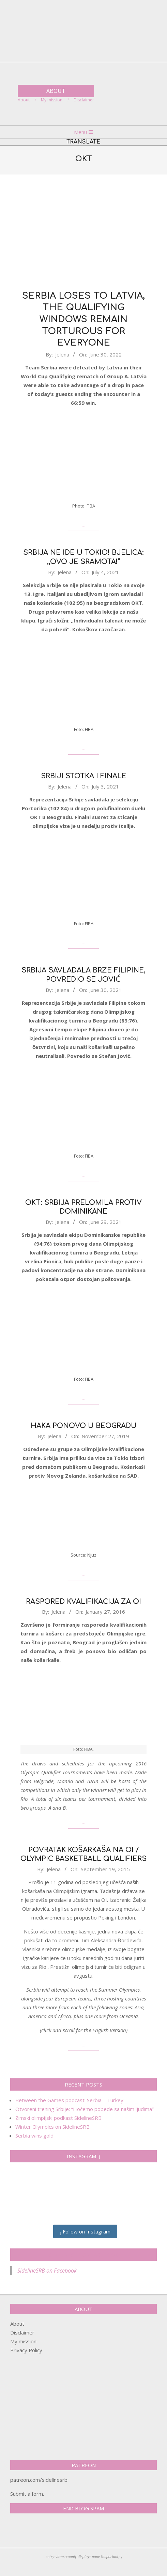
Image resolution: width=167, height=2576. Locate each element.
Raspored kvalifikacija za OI (83, 1602)
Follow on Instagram (85, 2231)
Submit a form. (27, 2493)
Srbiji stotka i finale (83, 776)
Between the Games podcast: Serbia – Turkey (69, 2100)
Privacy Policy (26, 2350)
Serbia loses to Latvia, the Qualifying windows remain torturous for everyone (83, 319)
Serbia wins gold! (35, 2135)
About (17, 2323)
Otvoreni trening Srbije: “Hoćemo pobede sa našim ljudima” (84, 2109)
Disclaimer (22, 2332)
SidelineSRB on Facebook (83, 2254)
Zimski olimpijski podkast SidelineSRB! (59, 2117)
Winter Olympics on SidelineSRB (52, 2126)
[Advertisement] (83, 232)
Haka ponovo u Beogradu (84, 1426)
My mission (23, 2341)
